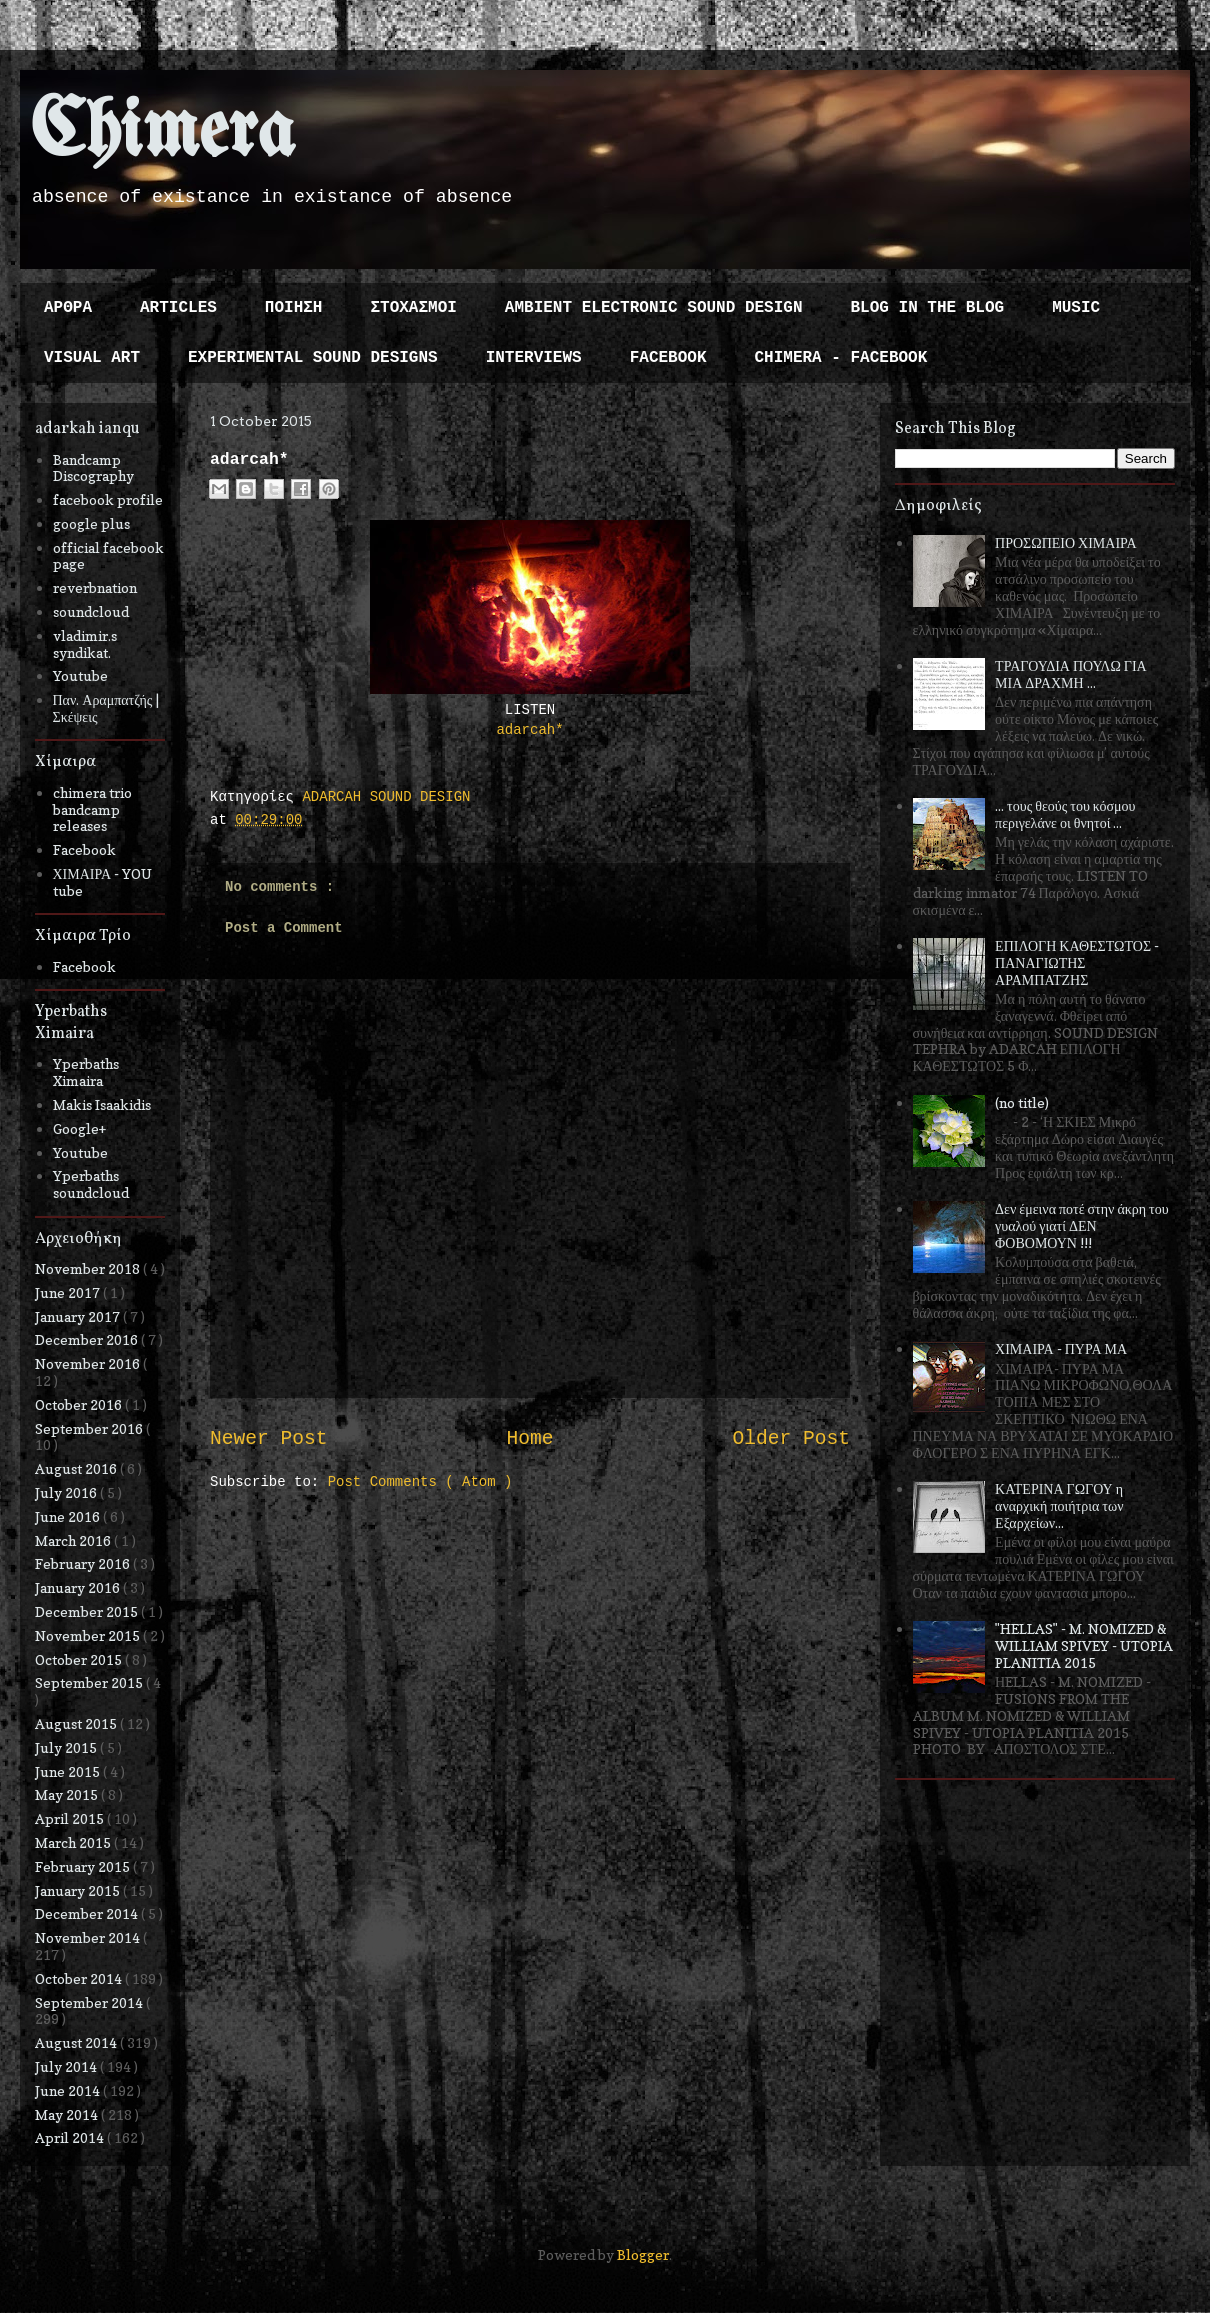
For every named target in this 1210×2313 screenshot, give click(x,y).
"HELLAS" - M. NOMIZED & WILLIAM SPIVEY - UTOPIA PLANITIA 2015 (1084, 1645)
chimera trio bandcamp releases (92, 809)
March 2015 (74, 1842)
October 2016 (80, 1404)
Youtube (80, 675)
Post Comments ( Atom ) (420, 1482)
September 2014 (90, 2002)
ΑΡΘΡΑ (68, 308)
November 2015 (89, 1635)
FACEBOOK (668, 358)
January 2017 (79, 1316)
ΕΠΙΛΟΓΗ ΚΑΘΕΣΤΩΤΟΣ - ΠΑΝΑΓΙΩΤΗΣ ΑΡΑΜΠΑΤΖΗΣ (1077, 962)
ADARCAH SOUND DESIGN (386, 797)
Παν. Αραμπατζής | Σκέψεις (106, 708)
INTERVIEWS (534, 358)
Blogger (643, 2254)
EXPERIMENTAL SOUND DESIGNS (313, 358)
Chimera (162, 133)
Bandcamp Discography (93, 468)
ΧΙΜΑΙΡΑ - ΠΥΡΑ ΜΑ (1061, 1348)
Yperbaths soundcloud (91, 1184)
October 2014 (80, 1978)
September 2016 (90, 1428)
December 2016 (88, 1339)
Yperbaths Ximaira (86, 1072)
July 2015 (67, 1747)
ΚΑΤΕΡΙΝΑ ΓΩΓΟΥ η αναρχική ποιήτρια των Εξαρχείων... (1059, 1505)
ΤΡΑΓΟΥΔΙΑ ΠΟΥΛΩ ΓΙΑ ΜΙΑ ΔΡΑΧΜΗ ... (1071, 674)
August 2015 (77, 1723)
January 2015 (79, 1890)
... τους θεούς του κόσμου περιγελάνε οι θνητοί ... (1065, 814)
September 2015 (90, 1682)
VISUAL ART (92, 358)
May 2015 (68, 1794)
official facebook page (108, 556)
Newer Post (269, 1439)
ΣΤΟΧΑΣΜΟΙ (413, 308)
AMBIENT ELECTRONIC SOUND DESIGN (654, 308)
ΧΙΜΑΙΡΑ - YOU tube (103, 882)
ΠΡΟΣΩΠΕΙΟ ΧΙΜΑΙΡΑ (1066, 542)
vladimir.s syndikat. (85, 644)
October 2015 (80, 1659)
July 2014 (67, 2066)
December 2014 (88, 1913)
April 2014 (71, 2137)
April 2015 (71, 1818)
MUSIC (1076, 308)
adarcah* (529, 730)
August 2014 (77, 2042)
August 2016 (77, 1468)
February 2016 (84, 1563)
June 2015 (69, 1771)
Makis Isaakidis (102, 1104)
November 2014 (89, 1937)
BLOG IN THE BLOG (928, 308)
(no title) (1022, 1102)
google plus (91, 523)
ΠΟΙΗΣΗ (294, 308)
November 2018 (89, 1268)
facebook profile (108, 499)
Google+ (79, 1128)
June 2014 (69, 2090)
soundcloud (91, 611)
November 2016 (89, 1363)
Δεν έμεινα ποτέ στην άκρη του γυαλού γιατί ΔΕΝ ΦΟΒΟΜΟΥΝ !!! (1082, 1225)
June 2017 (69, 1292)
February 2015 (84, 1866)
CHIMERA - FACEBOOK (840, 358)
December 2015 (88, 1611)
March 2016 (74, 1540)
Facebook (84, 849)
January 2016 (79, 1587)
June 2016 (69, 1516)
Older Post (791, 1439)
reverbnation (95, 587)
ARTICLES (178, 308)
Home (529, 1439)
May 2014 (68, 2114)
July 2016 (67, 1492)
